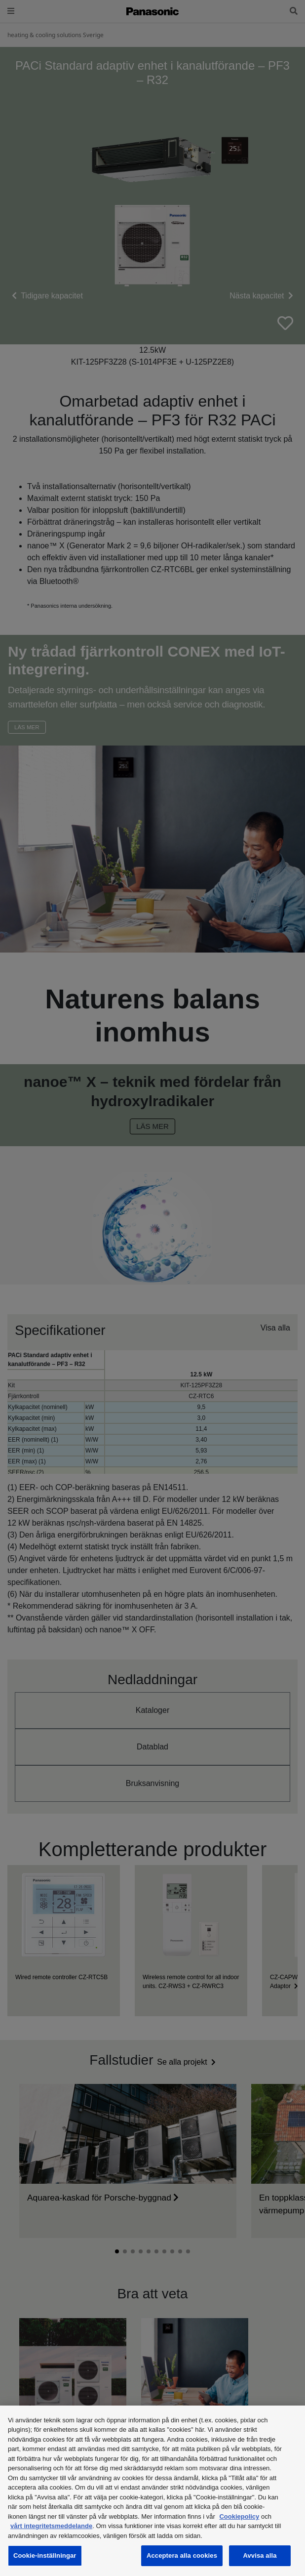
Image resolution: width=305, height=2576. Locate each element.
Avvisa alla (259, 2555)
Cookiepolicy (239, 2516)
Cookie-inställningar (44, 2555)
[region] (152, 2491)
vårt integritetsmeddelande (51, 2526)
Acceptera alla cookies (182, 2555)
